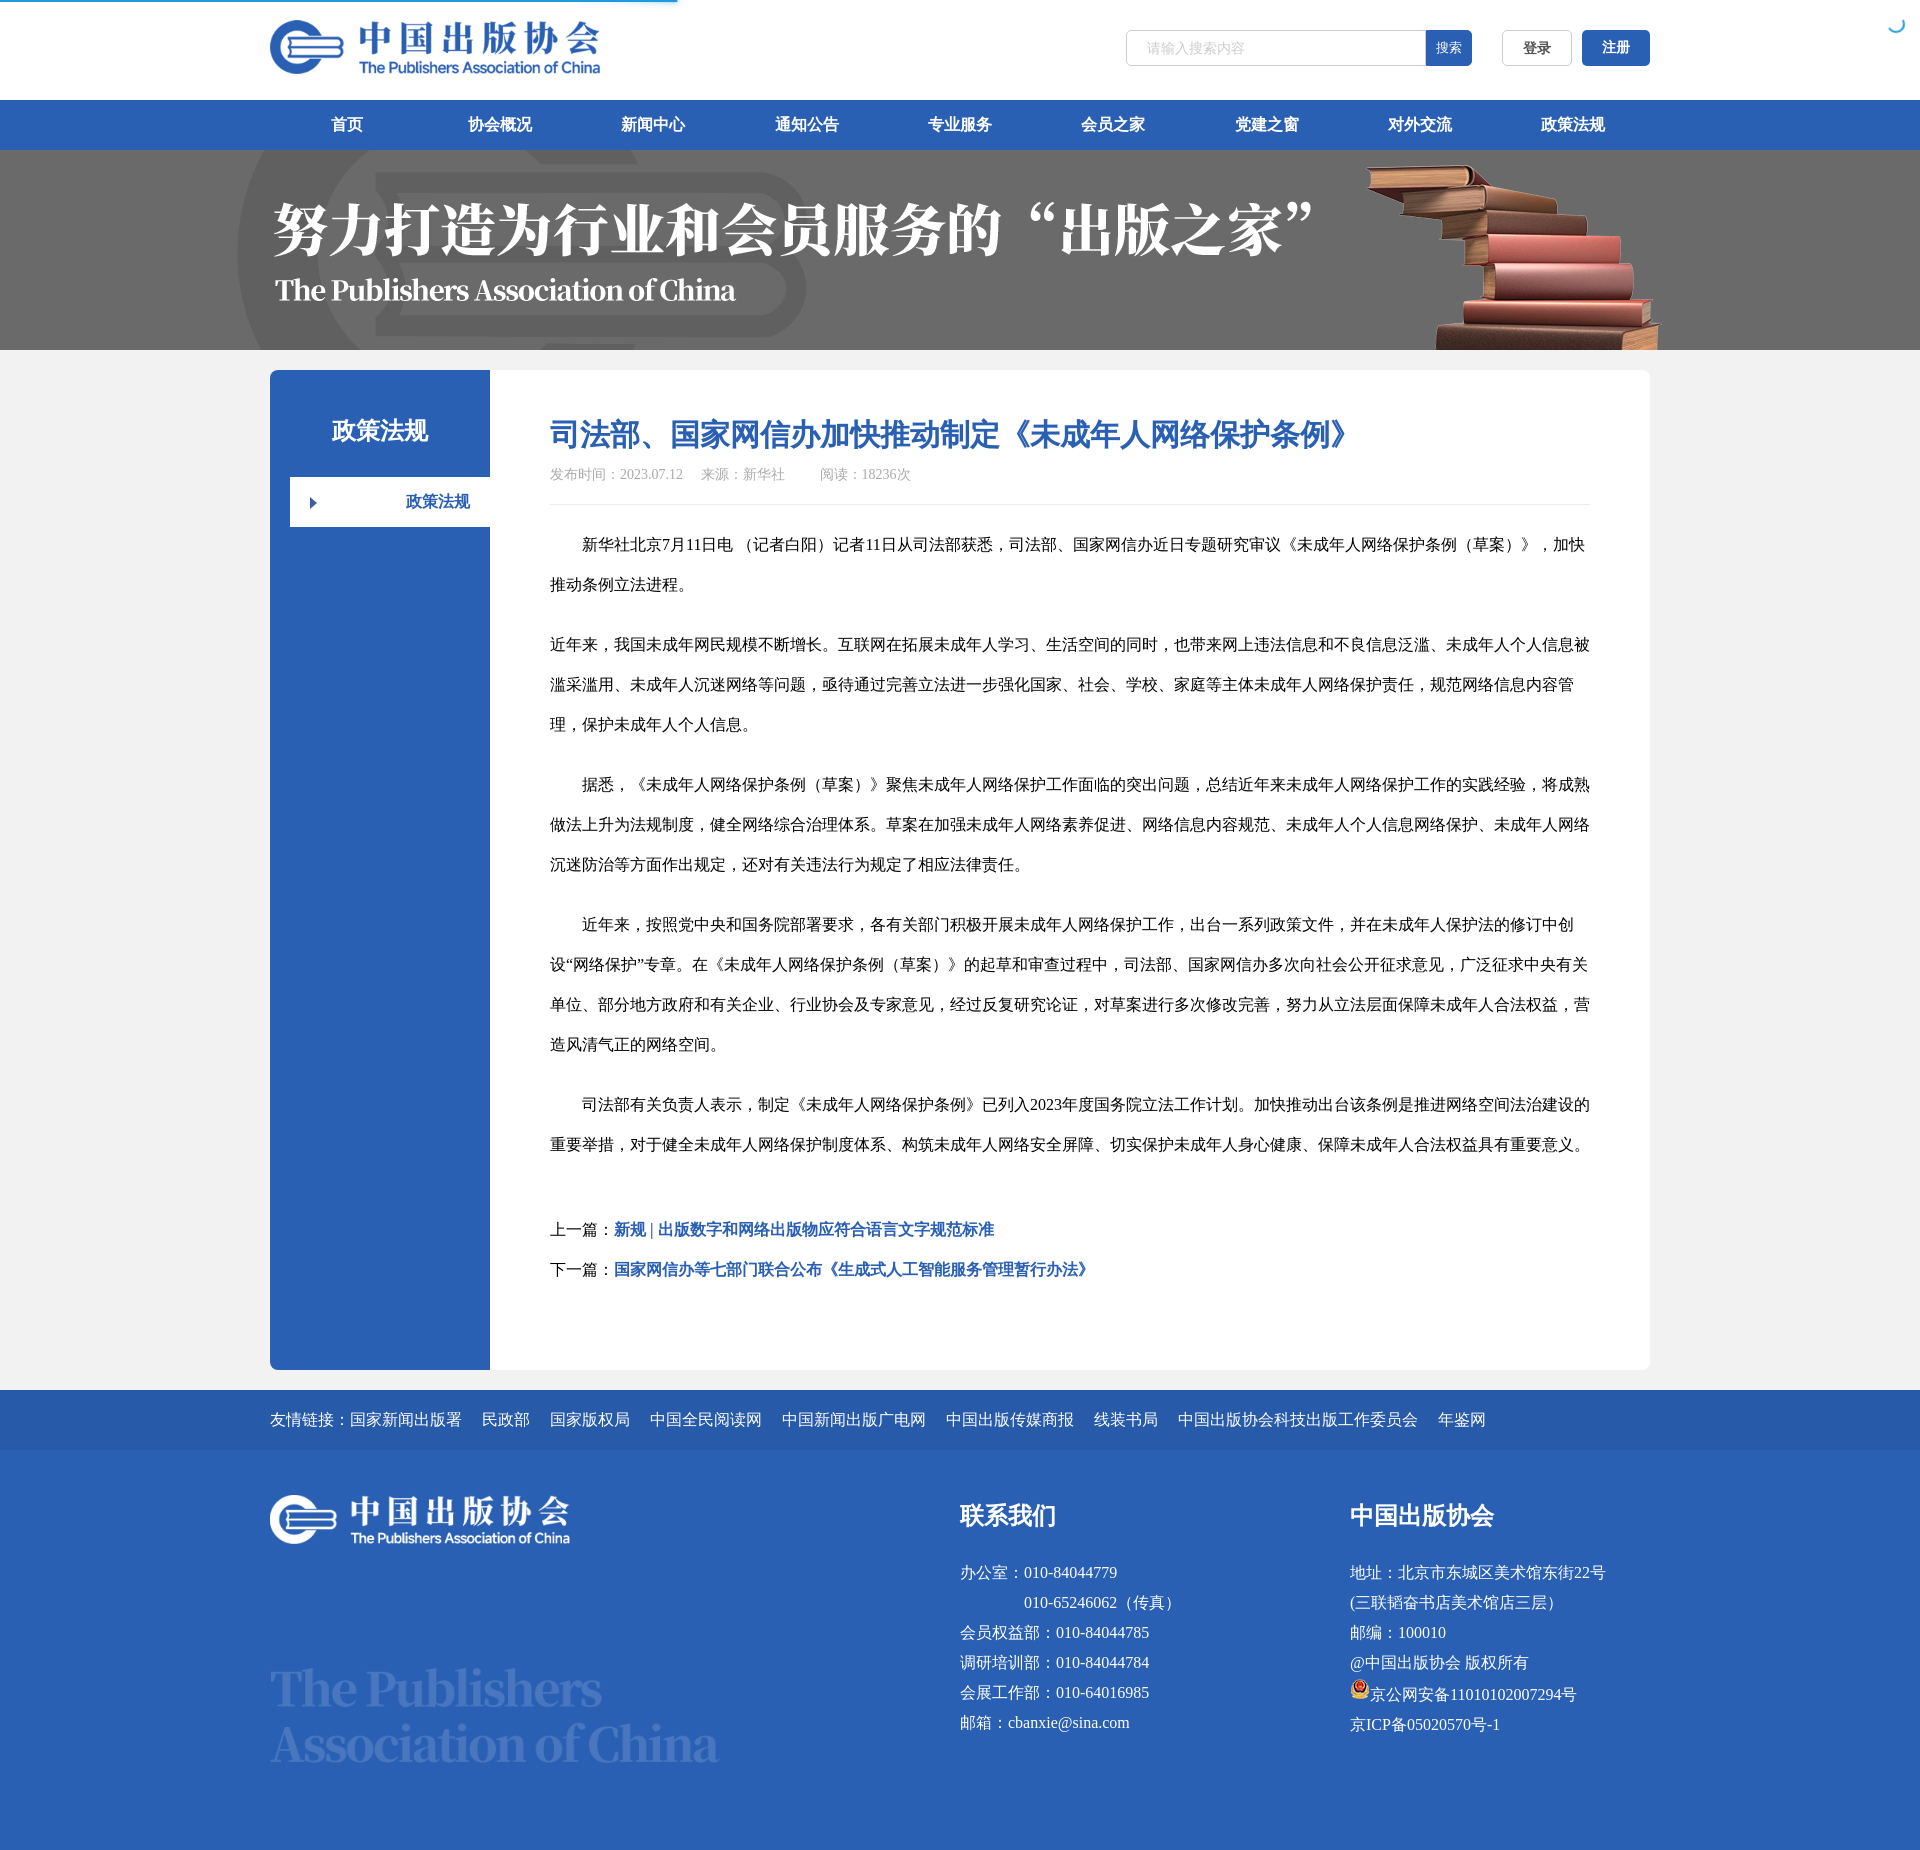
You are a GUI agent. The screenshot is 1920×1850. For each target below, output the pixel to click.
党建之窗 (1267, 124)
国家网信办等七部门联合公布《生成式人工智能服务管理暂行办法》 (854, 1269)
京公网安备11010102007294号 (1473, 1694)
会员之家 (1113, 124)
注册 (1616, 47)
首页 (347, 124)
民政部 (506, 1419)
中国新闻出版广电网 (854, 1419)
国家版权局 (590, 1419)
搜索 (1449, 47)
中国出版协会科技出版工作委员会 (1298, 1419)
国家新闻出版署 (406, 1419)
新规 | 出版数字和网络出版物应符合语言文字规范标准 (804, 1229)
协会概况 (500, 124)
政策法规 (1573, 124)
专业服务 (960, 124)
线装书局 (1126, 1419)
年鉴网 (1462, 1419)
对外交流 (1420, 124)
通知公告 (807, 124)
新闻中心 (653, 124)
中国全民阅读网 (706, 1419)
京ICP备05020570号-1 (1425, 1724)
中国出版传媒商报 (1010, 1419)
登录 (1537, 48)
